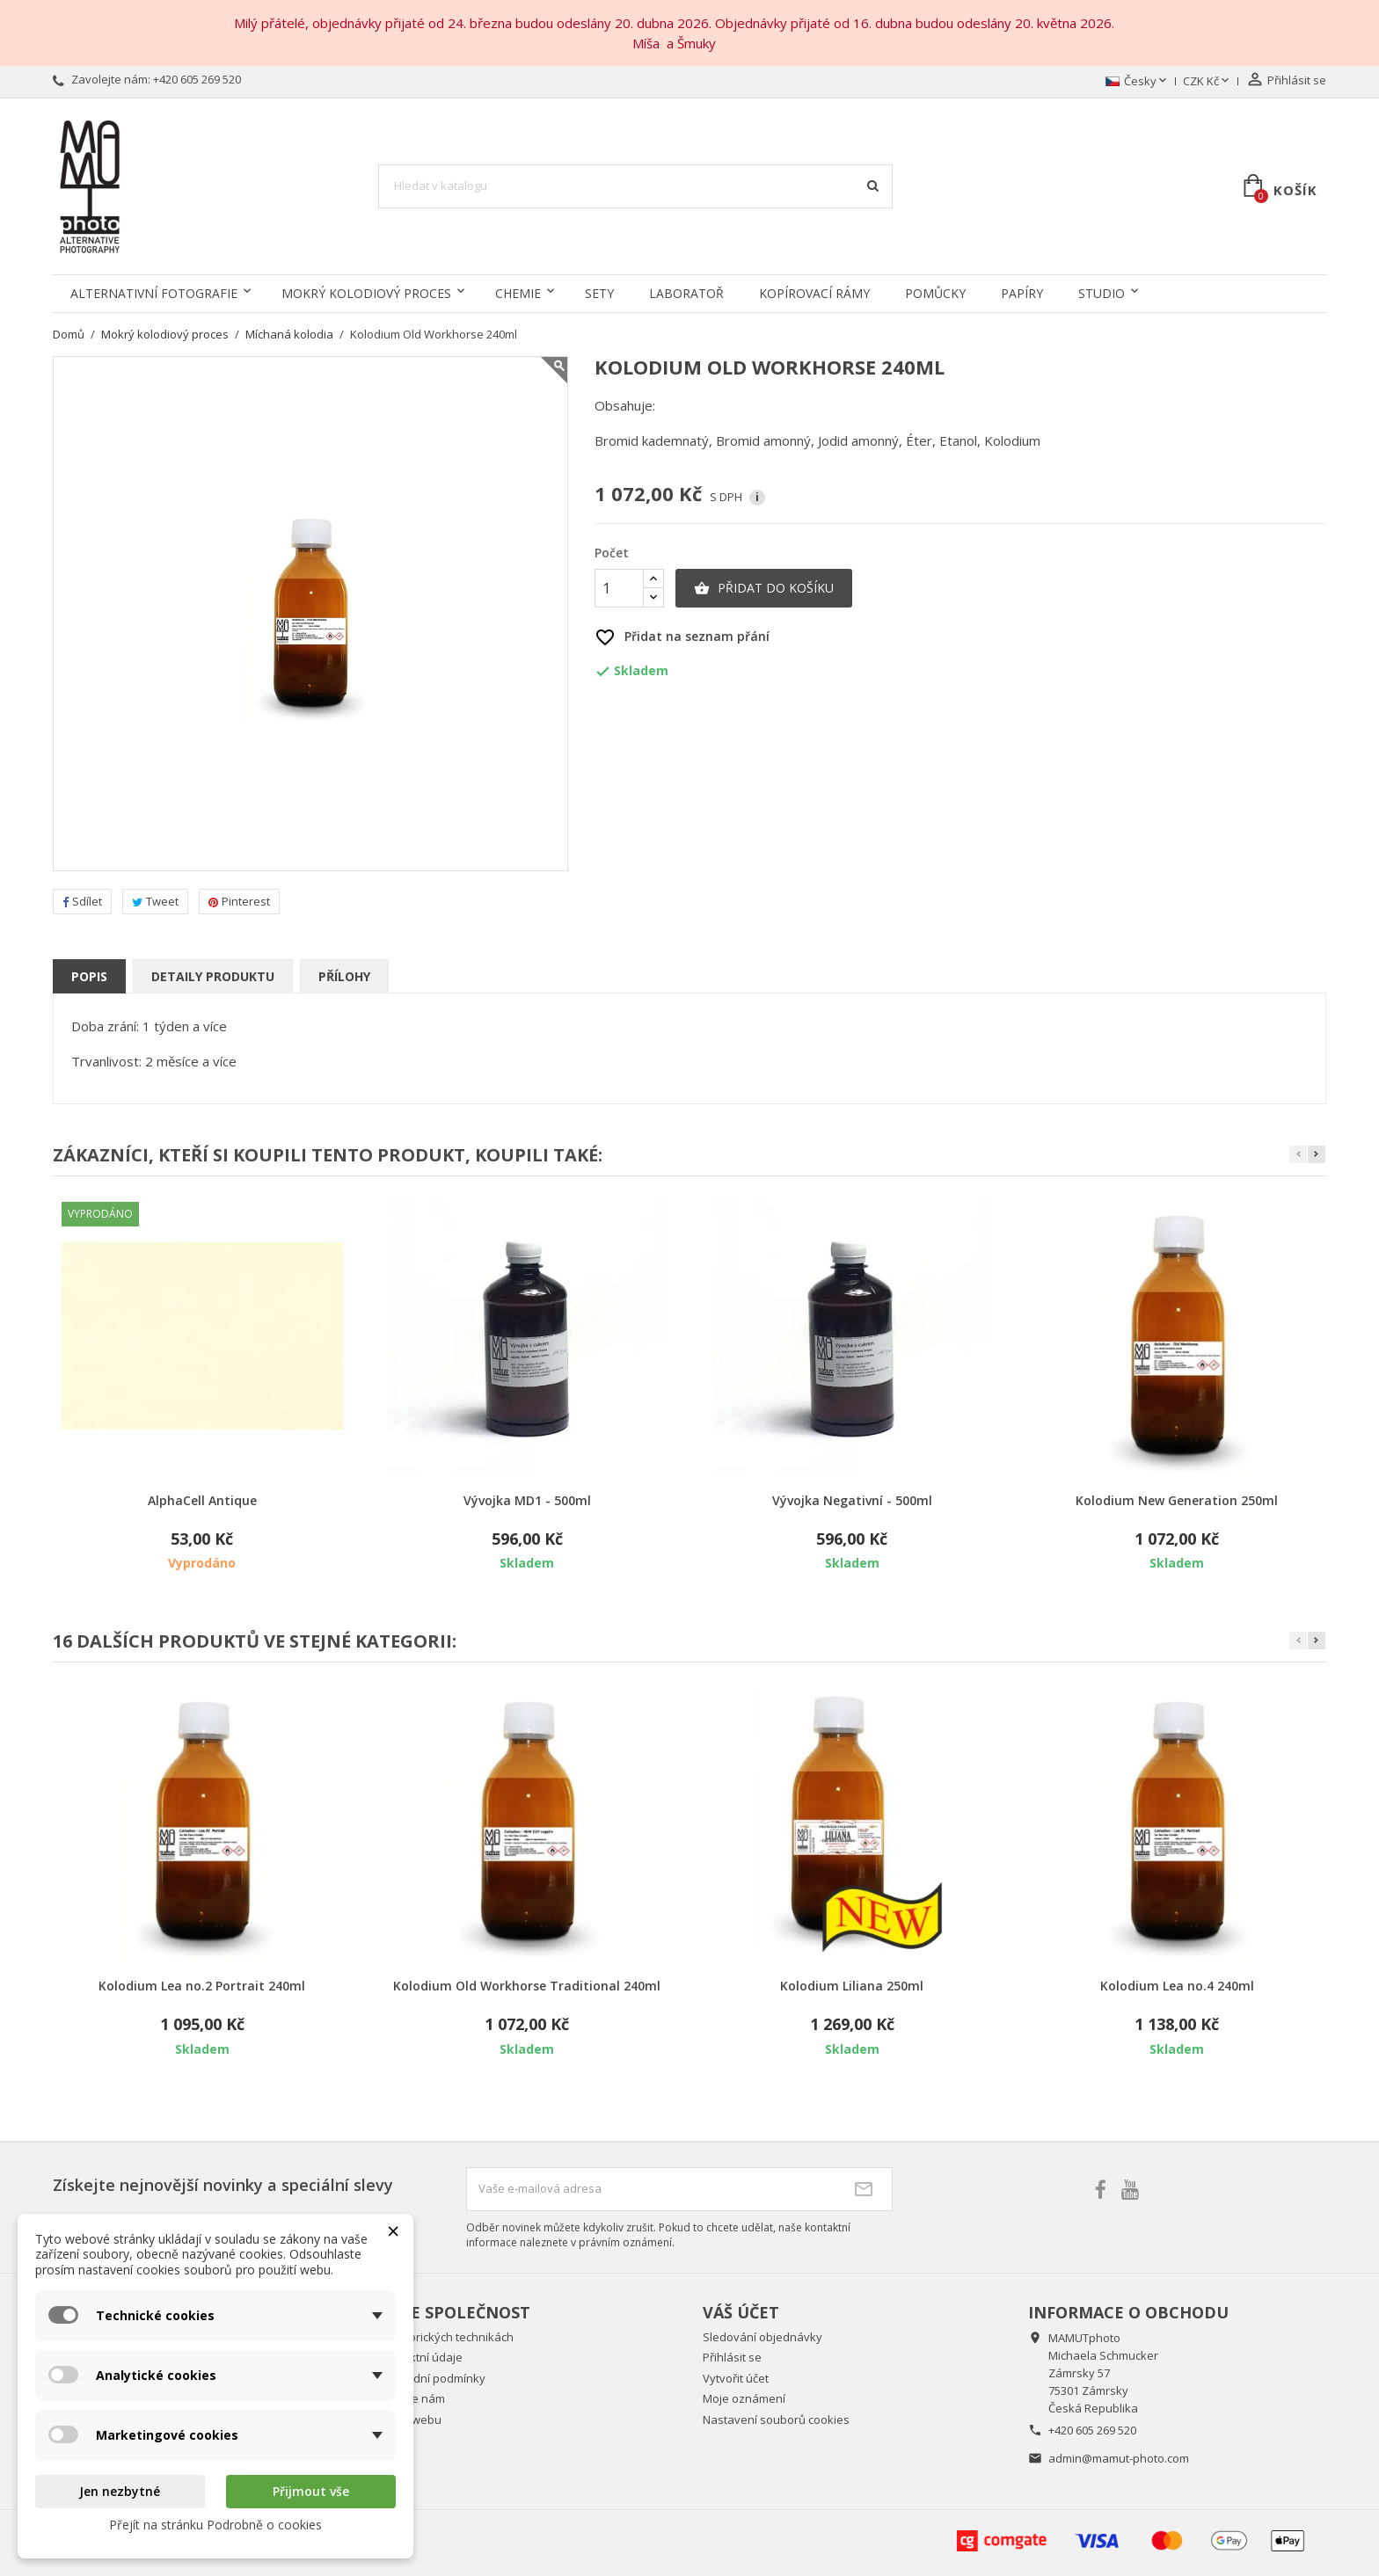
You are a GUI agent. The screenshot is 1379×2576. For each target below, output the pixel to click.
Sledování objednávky (762, 2337)
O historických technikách (446, 2337)
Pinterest (239, 901)
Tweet (155, 901)
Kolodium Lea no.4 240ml (1177, 1985)
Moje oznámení (744, 2398)
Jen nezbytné (119, 2491)
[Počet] (619, 588)
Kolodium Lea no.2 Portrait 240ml (201, 1985)
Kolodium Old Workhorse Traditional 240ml (526, 1985)
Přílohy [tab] (344, 976)
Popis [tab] (89, 976)
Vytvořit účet (736, 2378)
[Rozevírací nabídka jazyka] (1137, 82)
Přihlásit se (732, 2357)
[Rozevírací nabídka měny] (1207, 82)
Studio (1101, 293)
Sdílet (82, 901)
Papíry (1022, 293)
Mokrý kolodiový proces (366, 293)
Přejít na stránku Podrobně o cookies (215, 2524)
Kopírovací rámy (814, 293)
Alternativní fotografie (153, 293)
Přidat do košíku (764, 588)
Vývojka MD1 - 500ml (527, 1500)
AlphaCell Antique (202, 1500)
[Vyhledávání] (636, 186)
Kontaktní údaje (420, 2357)
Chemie (518, 293)
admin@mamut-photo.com (1118, 2458)
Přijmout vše (311, 2491)
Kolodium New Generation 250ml (1177, 1500)
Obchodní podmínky (431, 2378)
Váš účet (741, 2312)
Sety (599, 293)
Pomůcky (935, 293)
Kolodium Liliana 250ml (851, 1985)
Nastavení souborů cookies (776, 2419)
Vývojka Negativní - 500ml (852, 1500)
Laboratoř (686, 293)
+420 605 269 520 (197, 79)
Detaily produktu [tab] (212, 976)
